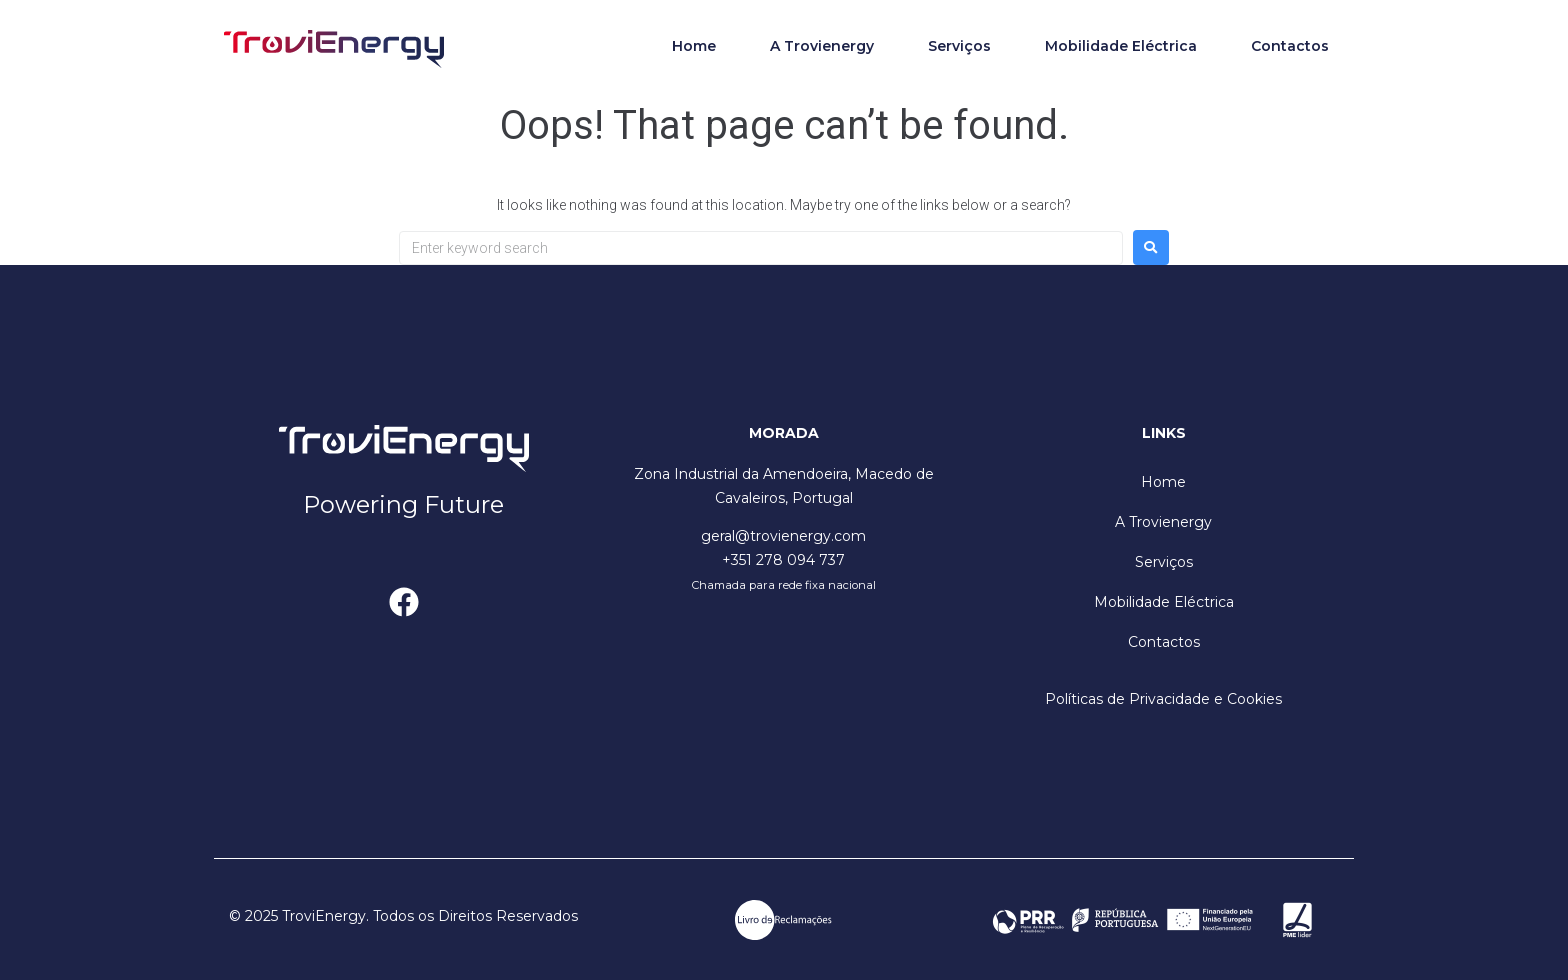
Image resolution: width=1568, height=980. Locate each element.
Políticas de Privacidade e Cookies (1163, 699)
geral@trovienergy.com (783, 536)
